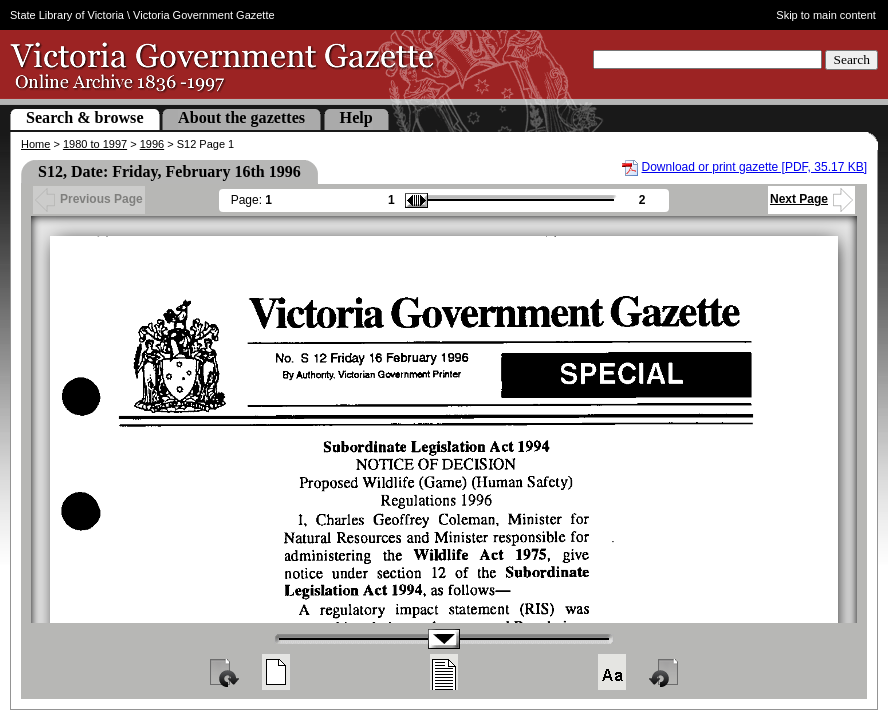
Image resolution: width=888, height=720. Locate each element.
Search (851, 59)
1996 (152, 144)
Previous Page (89, 199)
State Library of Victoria (67, 15)
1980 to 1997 (95, 144)
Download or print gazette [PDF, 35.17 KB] (754, 167)
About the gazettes (241, 117)
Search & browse (85, 117)
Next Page (811, 199)
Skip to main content (826, 15)
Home (35, 144)
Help (356, 117)
